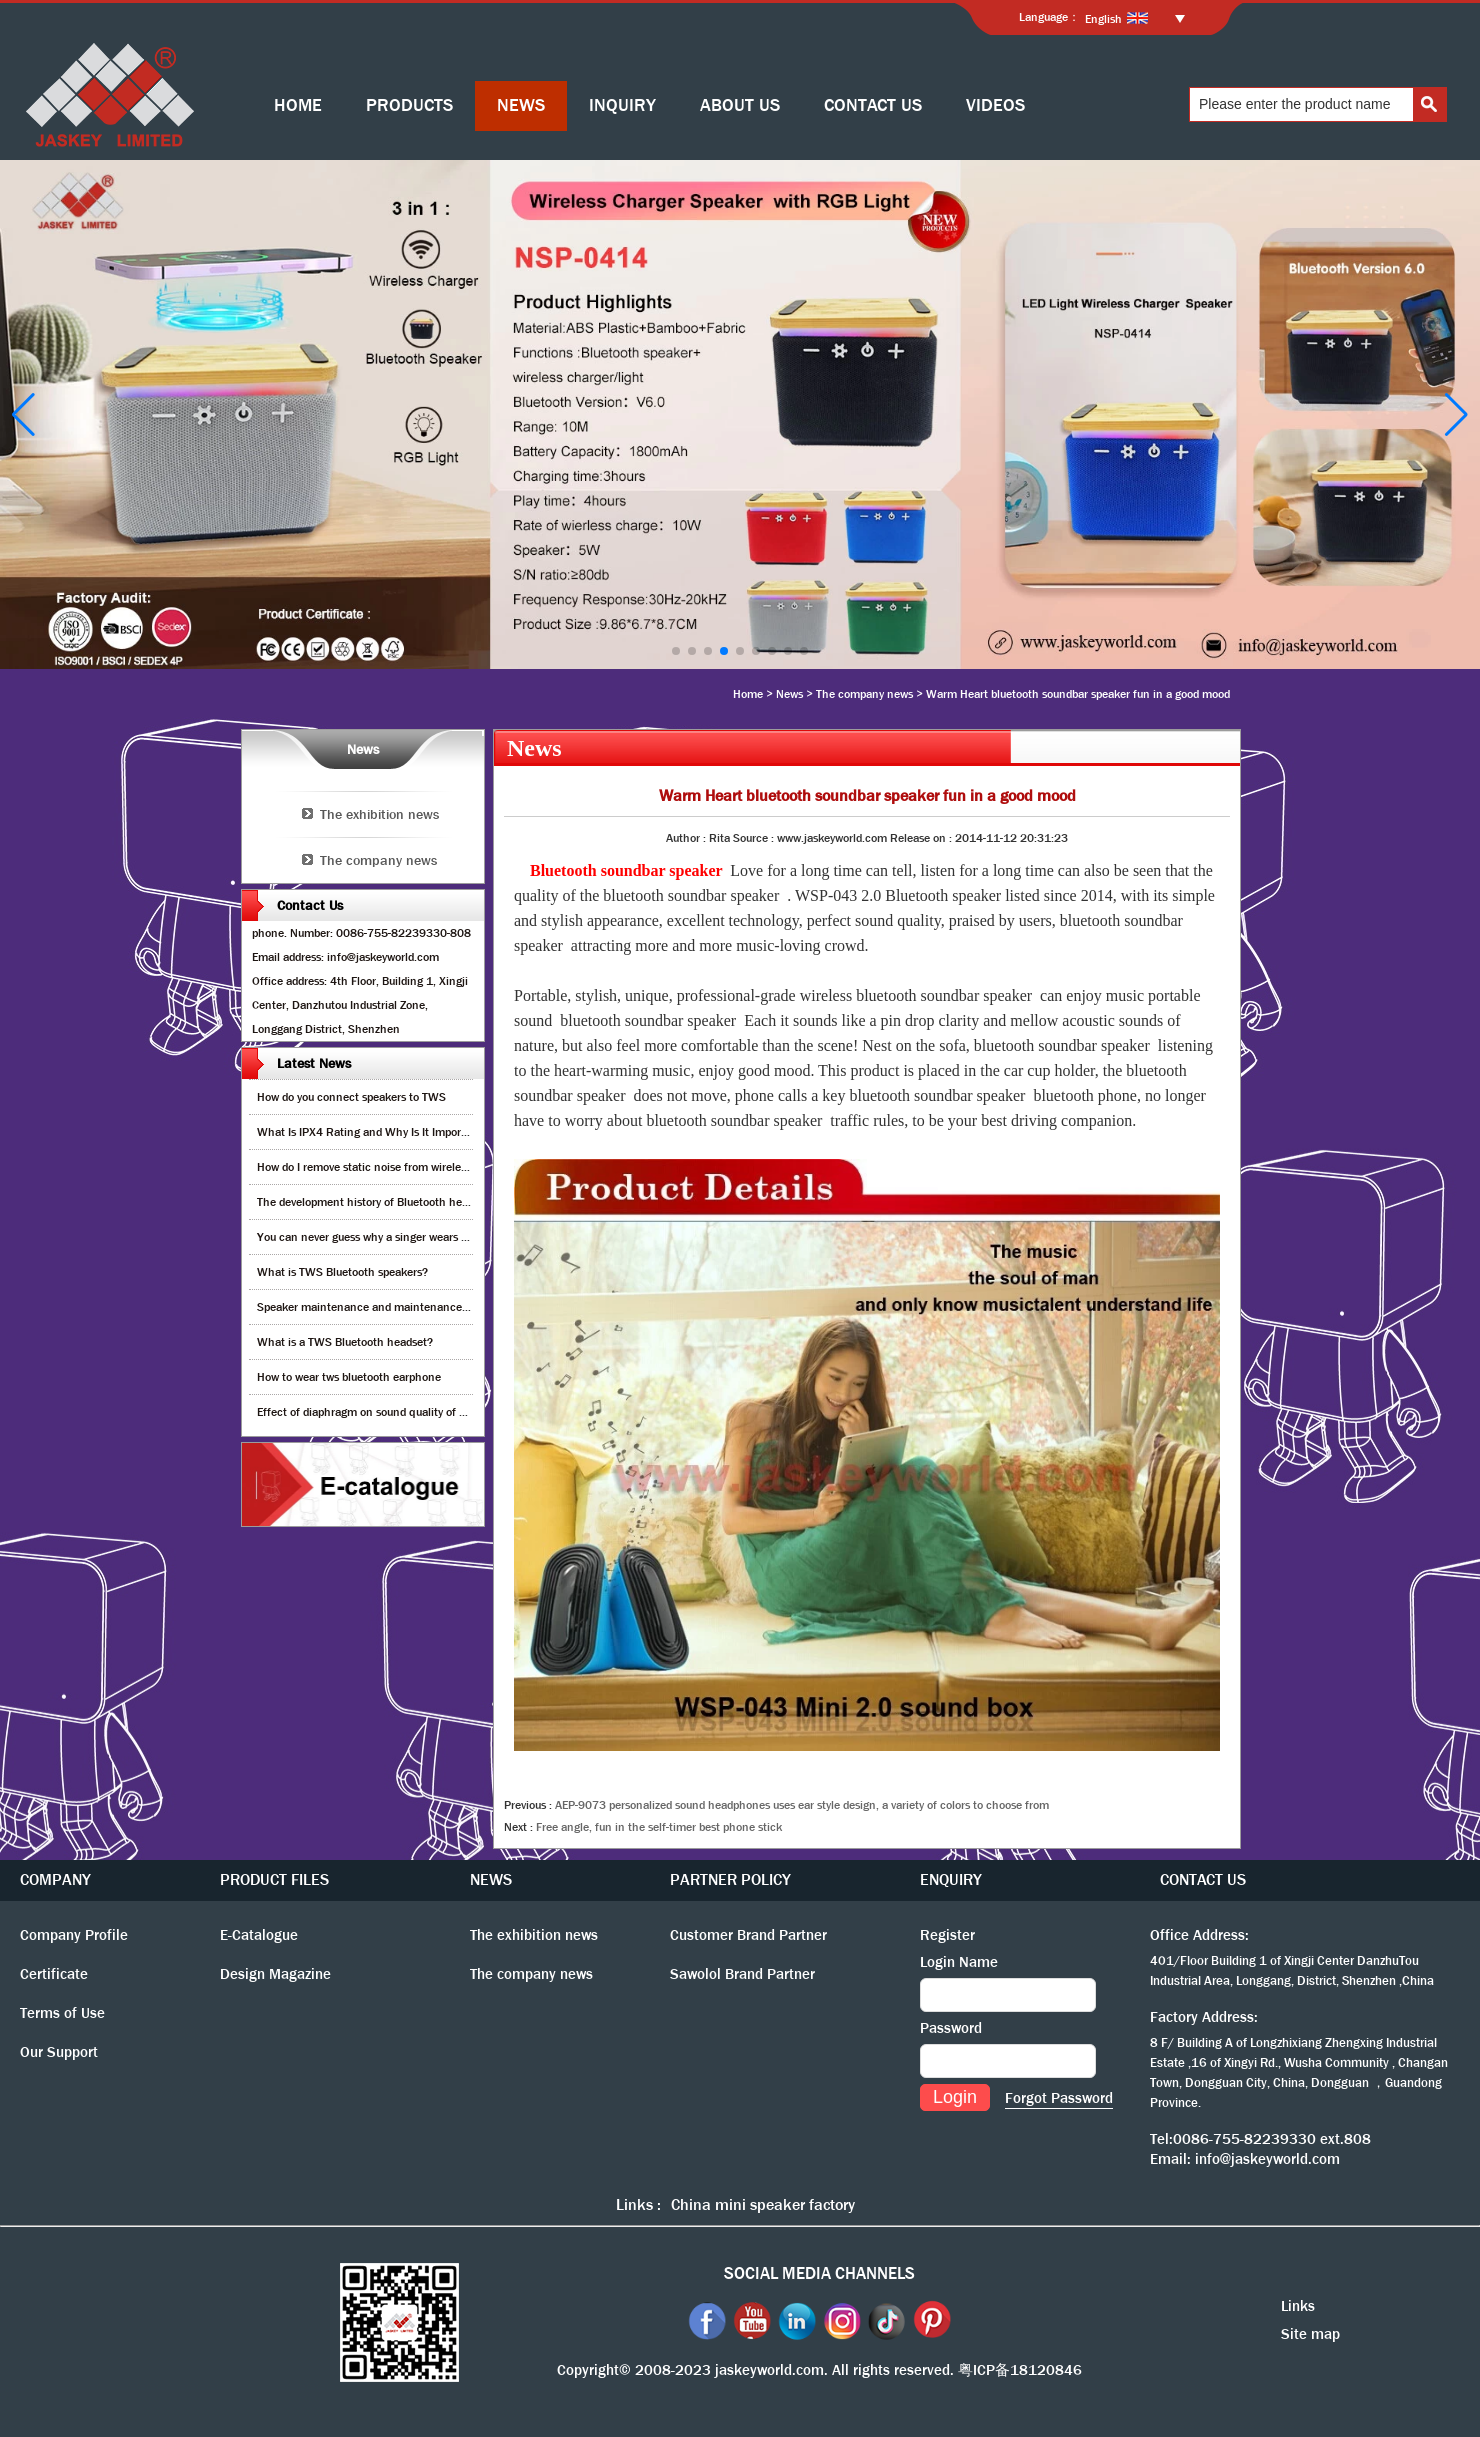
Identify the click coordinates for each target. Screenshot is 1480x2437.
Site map (1310, 2334)
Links (1298, 2306)
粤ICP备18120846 (1020, 2370)
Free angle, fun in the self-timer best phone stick (659, 1827)
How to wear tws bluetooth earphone (349, 1377)
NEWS (521, 105)
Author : (687, 838)
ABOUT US (740, 105)
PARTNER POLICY (730, 1879)
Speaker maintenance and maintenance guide (374, 1307)
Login (955, 2097)
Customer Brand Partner (748, 1935)
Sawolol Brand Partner (742, 1974)
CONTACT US (873, 105)
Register (947, 1935)
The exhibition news (379, 814)
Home (748, 694)
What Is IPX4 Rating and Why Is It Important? (372, 1132)
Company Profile (74, 1935)
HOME (298, 105)
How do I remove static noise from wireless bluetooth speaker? (413, 1167)
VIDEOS (995, 105)
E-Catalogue (259, 1935)
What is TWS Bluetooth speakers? (342, 1272)
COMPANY (55, 1879)
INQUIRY (622, 105)
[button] (676, 651)
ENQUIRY (951, 1879)
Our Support (59, 2052)
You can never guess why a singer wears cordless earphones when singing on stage (466, 1237)
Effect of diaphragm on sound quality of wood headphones (403, 1412)
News (789, 694)
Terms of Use (62, 2013)
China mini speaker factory (763, 2204)
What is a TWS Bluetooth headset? (345, 1342)
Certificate (54, 1974)
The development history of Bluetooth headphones (384, 1202)
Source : (755, 838)
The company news (864, 694)
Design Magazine (275, 1974)
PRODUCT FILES (274, 1879)
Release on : (922, 838)
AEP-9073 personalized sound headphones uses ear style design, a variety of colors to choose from (802, 1805)
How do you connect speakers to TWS (351, 1097)
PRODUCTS (409, 105)
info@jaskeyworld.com (1267, 2159)
